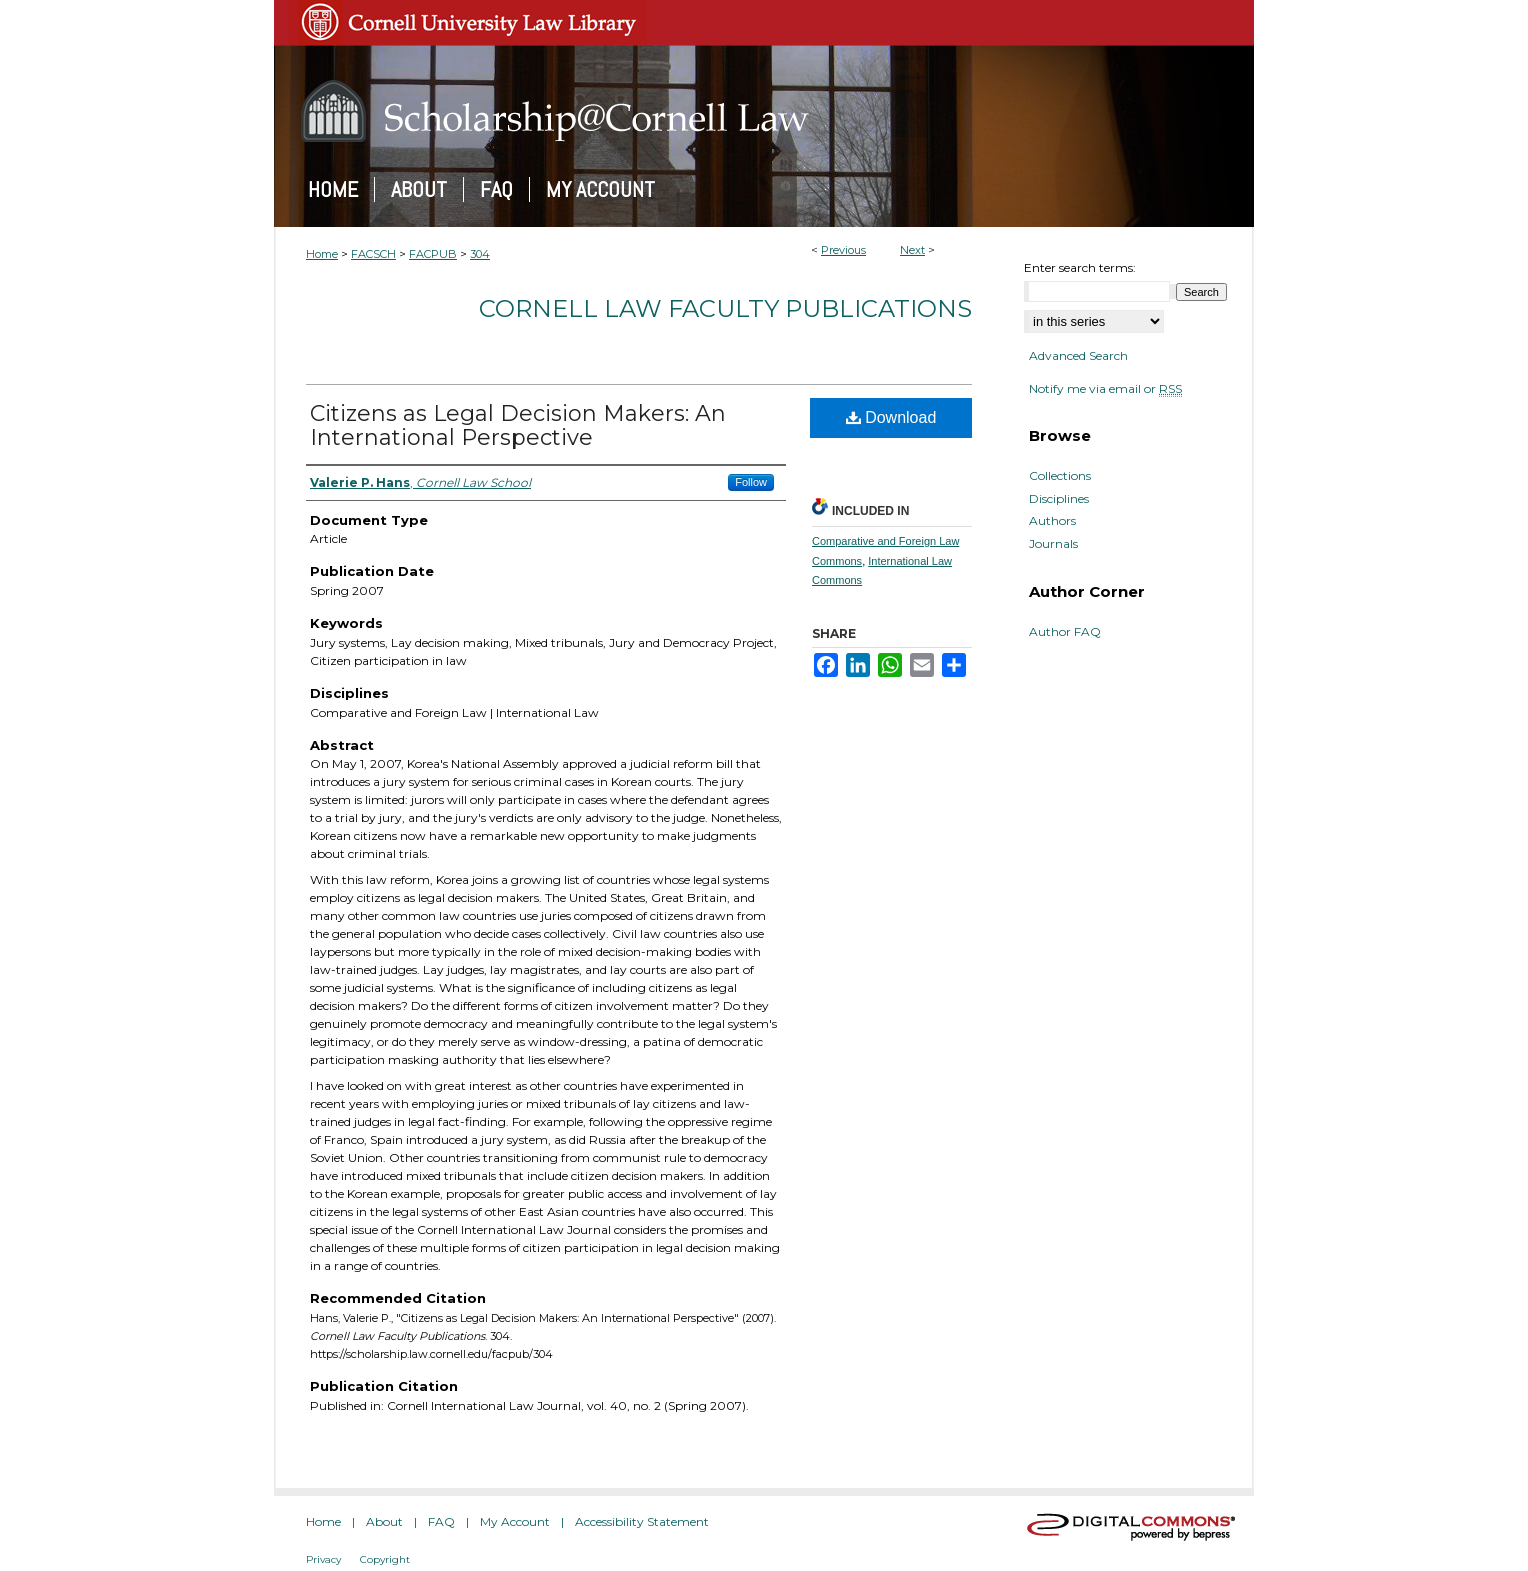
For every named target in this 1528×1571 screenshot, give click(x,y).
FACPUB (433, 254)
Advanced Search (1078, 355)
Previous (843, 250)
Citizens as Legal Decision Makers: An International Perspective (518, 425)
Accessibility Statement (642, 1521)
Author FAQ (1065, 632)
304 (480, 254)
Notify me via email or (1105, 389)
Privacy (323, 1559)
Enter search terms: (1080, 267)
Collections (1060, 476)
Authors (1052, 521)
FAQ (441, 1521)
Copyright (385, 1559)
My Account (515, 1521)
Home (322, 254)
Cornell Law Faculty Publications (725, 308)
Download (891, 417)
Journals (1053, 544)
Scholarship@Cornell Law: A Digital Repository (764, 111)
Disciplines (1059, 499)
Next (912, 250)
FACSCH (373, 254)
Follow (751, 482)
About (384, 1521)
